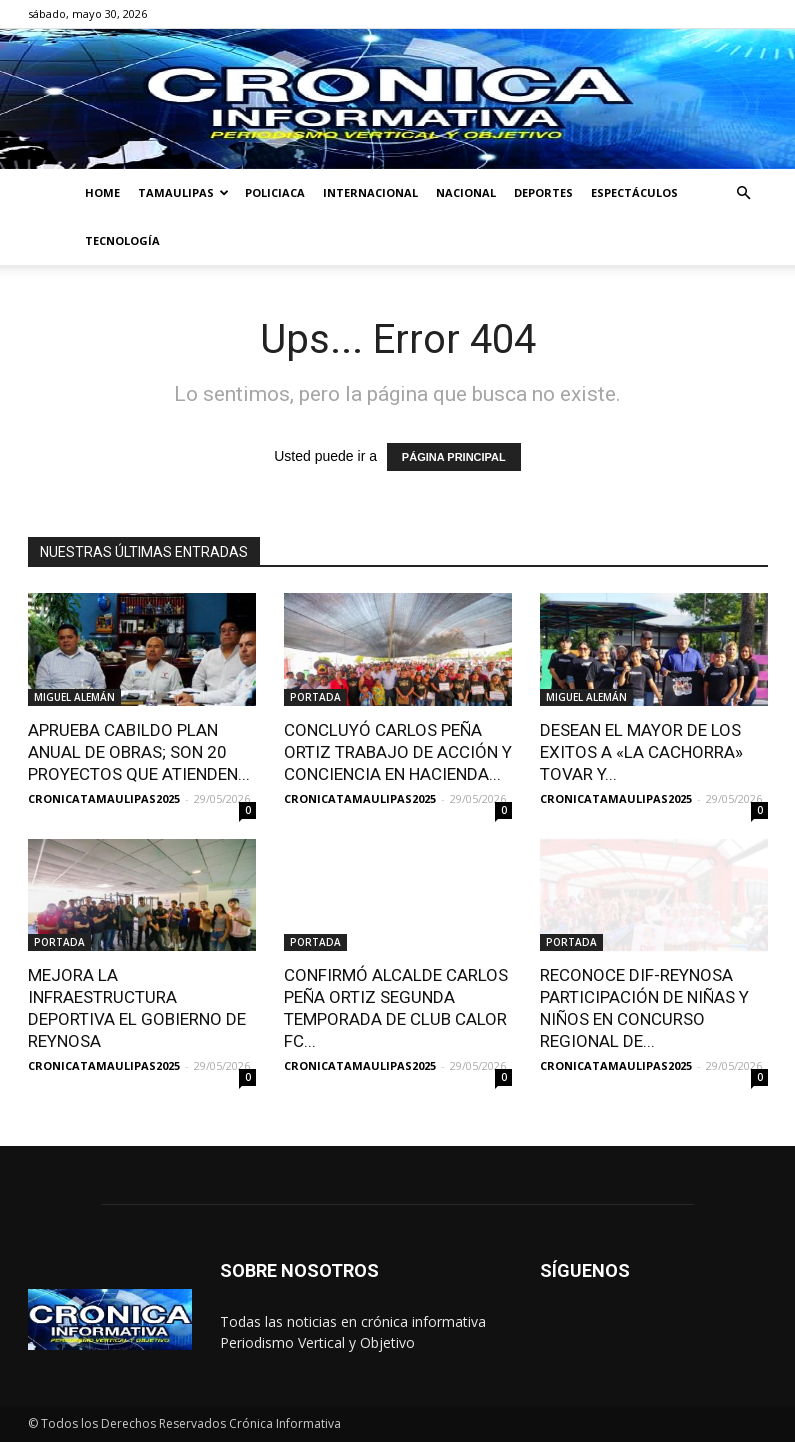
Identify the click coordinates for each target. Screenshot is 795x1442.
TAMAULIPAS (183, 192)
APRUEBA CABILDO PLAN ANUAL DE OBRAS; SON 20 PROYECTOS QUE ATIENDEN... (139, 752)
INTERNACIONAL (370, 192)
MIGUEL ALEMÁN (74, 697)
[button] (744, 193)
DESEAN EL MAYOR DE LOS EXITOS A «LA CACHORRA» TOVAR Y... (641, 752)
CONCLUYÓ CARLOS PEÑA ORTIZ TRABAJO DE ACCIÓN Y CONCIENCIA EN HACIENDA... (398, 752)
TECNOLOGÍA (122, 240)
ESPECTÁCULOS (634, 192)
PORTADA (315, 697)
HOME (102, 192)
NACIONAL (466, 192)
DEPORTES (543, 192)
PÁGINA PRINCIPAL (454, 457)
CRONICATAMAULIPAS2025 (104, 798)
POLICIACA (275, 192)
